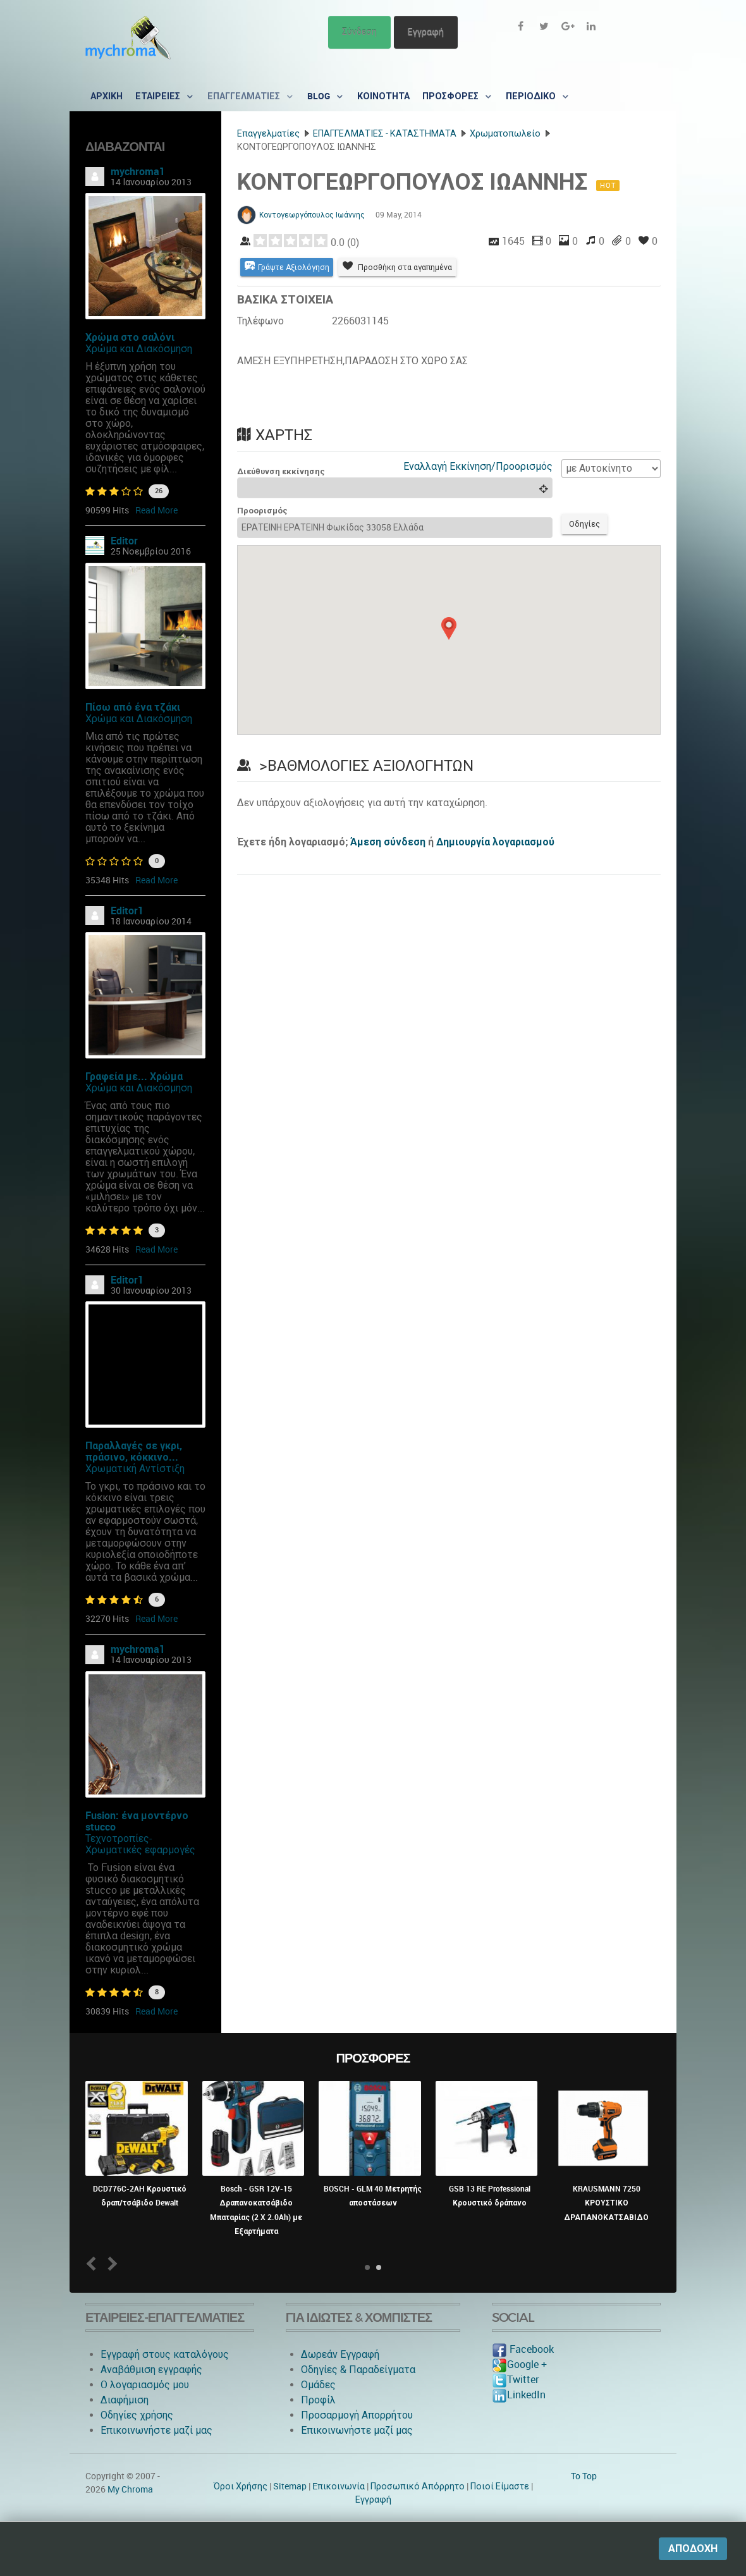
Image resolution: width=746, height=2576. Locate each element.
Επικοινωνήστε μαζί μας (156, 2430)
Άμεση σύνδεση (387, 844)
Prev (94, 2263)
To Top (584, 2476)
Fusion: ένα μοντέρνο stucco (136, 1821)
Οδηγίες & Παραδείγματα (358, 2370)
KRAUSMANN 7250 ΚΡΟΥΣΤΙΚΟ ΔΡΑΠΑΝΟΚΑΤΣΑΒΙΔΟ (606, 2203)
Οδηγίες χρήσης (137, 2415)
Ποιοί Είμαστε (499, 2486)
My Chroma (130, 2489)
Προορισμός (262, 512)
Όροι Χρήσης (240, 2486)
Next (110, 2263)
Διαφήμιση (125, 2400)
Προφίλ (318, 2400)
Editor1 (127, 911)
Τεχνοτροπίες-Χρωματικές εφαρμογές (140, 1844)
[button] (448, 630)
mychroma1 (138, 172)
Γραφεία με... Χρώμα (134, 1076)
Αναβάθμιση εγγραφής (151, 2370)
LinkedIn (519, 2395)
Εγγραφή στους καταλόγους (165, 2354)
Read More (156, 510)
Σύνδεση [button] (359, 32)
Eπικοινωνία (338, 2486)
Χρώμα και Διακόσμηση (138, 349)
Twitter (515, 2380)
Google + (519, 2364)
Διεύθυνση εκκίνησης (281, 472)
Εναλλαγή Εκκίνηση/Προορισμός (478, 467)
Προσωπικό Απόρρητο (417, 2486)
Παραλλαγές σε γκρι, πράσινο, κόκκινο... (133, 1451)
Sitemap (290, 2486)
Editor (124, 541)
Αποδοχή (693, 2548)
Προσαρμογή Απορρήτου (357, 2415)
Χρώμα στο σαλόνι (129, 337)
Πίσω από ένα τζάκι (132, 707)
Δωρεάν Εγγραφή (340, 2354)
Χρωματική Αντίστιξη (135, 1469)
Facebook (523, 2349)
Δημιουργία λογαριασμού (495, 844)
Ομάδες (318, 2385)
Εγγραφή (426, 32)
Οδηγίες (587, 526)
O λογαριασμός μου (145, 2385)
